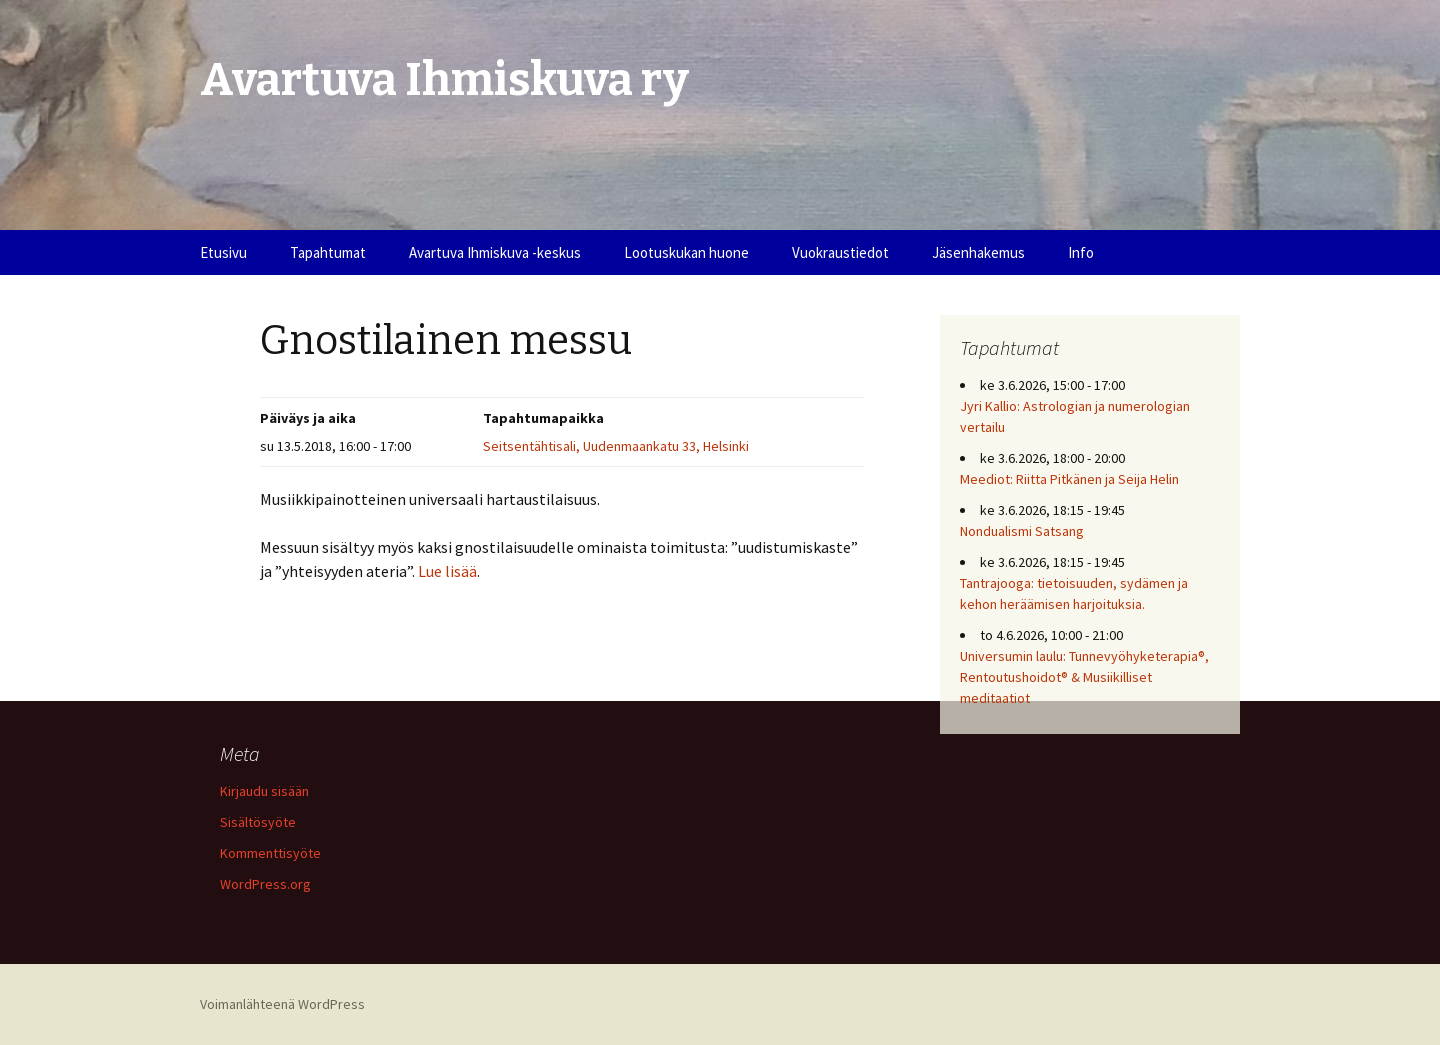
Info (1081, 252)
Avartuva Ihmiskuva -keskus (495, 252)
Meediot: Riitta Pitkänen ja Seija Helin (1069, 479)
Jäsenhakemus (978, 252)
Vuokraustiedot (840, 252)
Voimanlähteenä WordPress (282, 1004)
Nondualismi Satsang (1022, 531)
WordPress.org (265, 884)
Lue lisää (447, 571)
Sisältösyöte (258, 822)
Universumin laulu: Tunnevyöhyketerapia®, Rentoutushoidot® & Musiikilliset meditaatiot (1084, 677)
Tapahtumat (328, 252)
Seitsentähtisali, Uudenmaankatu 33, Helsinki (616, 446)
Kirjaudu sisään (264, 791)
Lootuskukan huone (686, 252)
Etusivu (223, 252)
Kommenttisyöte (270, 853)
